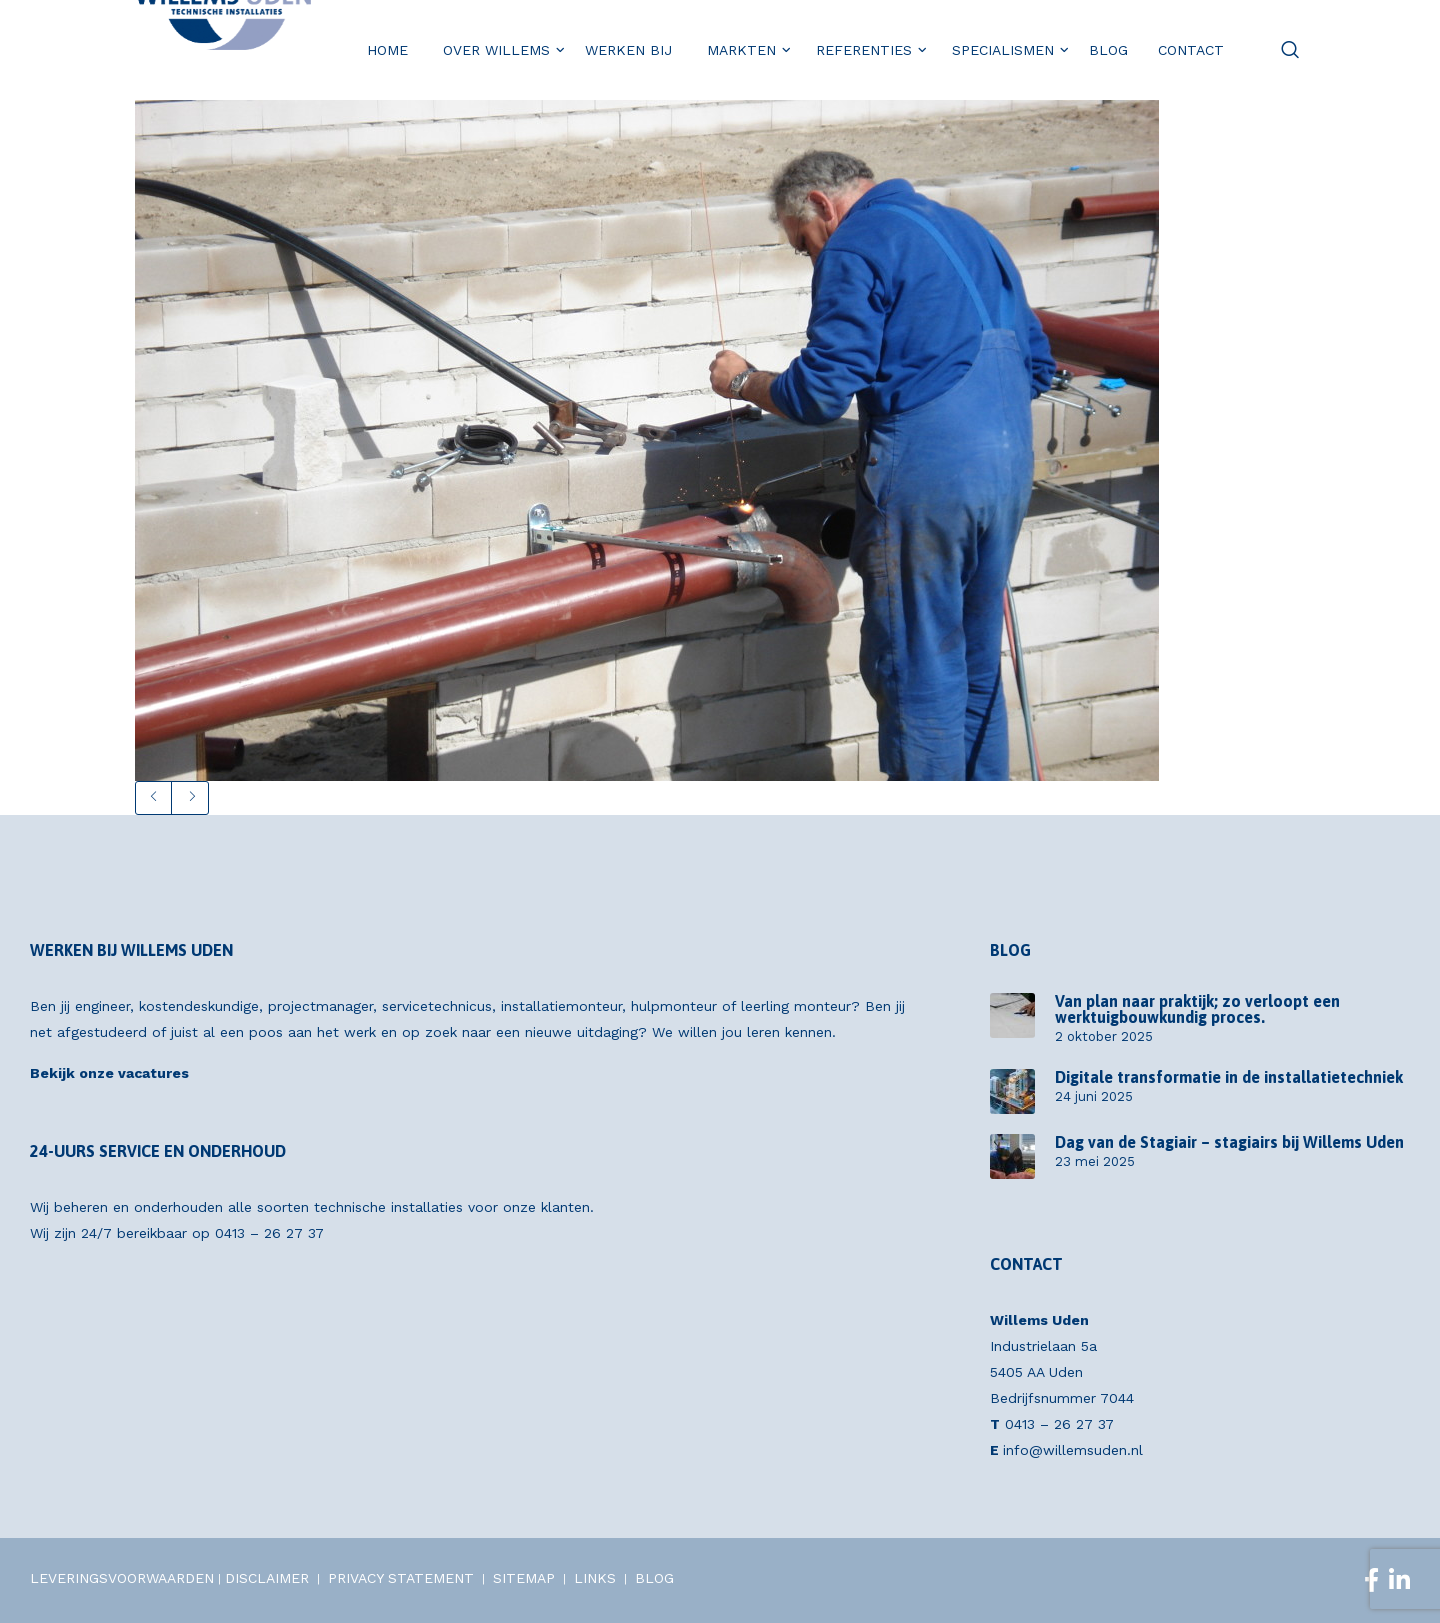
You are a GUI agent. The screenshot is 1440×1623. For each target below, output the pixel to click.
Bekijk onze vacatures (109, 1073)
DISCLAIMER (267, 1578)
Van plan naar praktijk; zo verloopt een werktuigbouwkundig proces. (1197, 1009)
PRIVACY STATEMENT (401, 1578)
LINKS (595, 1578)
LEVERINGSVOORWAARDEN (122, 1578)
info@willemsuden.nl (1073, 1450)
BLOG (654, 1578)
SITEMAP (524, 1578)
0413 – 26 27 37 (269, 1233)
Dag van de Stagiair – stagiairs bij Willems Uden (1229, 1142)
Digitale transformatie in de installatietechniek (1229, 1077)
